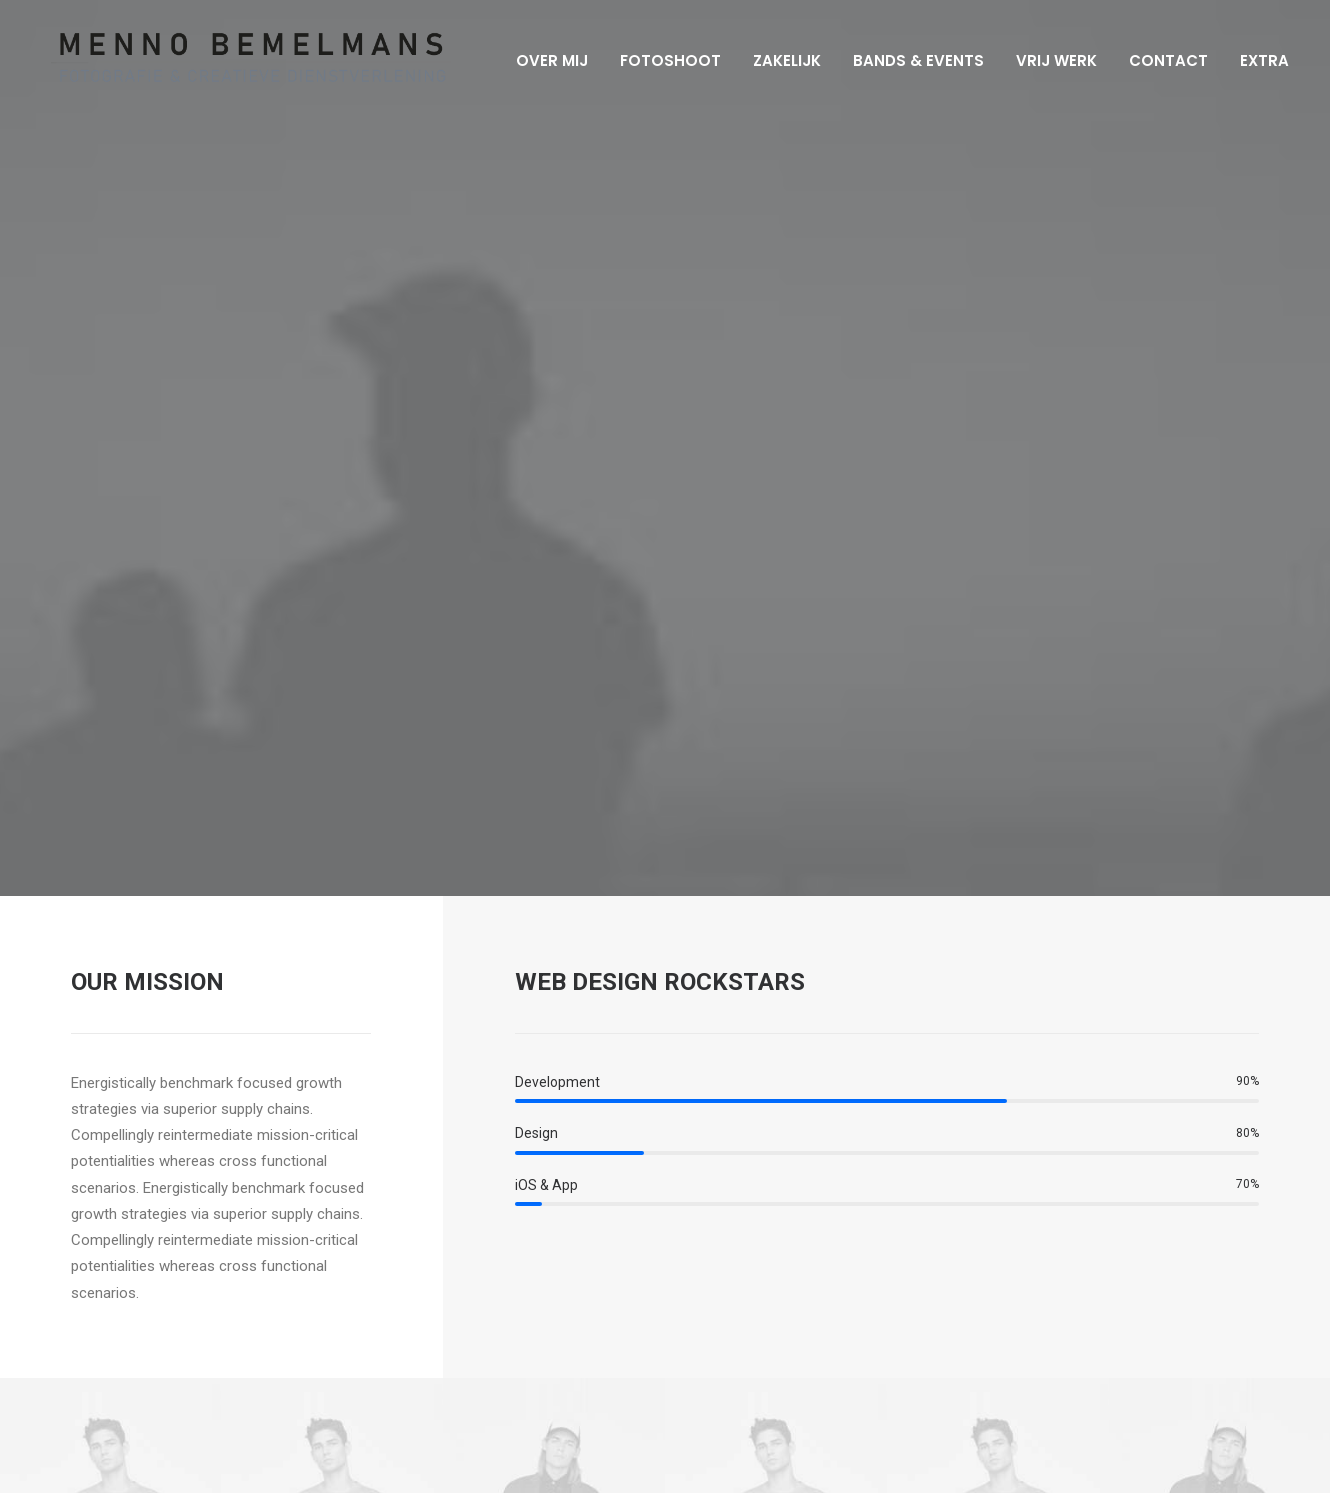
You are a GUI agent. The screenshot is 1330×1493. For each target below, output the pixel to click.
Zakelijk (781, 60)
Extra (1258, 60)
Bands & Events (912, 60)
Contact (1162, 60)
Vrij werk (1050, 60)
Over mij (546, 60)
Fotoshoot (664, 60)
